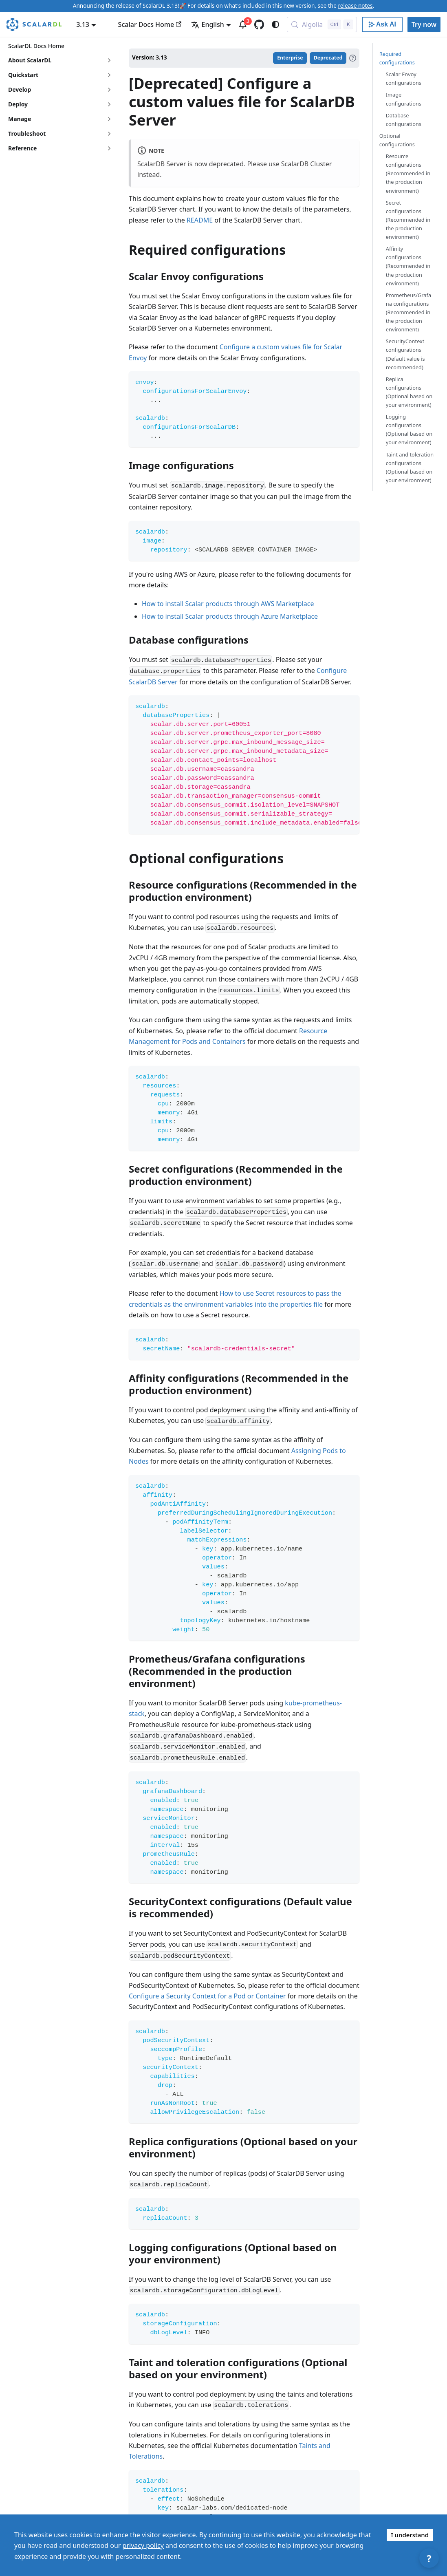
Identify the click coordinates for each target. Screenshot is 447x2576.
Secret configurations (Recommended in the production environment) (408, 219)
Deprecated (328, 57)
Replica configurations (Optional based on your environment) (409, 391)
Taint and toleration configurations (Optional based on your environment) (410, 467)
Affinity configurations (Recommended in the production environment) (408, 266)
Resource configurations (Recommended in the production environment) (408, 173)
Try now (424, 24)
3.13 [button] (82, 24)
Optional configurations (397, 140)
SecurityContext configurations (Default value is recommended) (405, 354)
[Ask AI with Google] (382, 24)
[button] (60, 133)
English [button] (207, 24)
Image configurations (403, 99)
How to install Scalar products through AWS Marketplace (228, 603)
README (200, 220)
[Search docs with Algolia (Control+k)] (322, 24)
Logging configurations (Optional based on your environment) (409, 429)
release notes (355, 5)
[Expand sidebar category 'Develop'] (109, 89)
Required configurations (397, 58)
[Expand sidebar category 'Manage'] (109, 119)
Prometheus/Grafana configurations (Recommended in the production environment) (408, 312)
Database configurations (403, 120)
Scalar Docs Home (150, 24)
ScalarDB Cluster (306, 163)
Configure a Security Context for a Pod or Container (207, 1996)
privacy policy (143, 2545)
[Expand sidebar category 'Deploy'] (109, 104)
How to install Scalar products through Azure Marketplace (230, 616)
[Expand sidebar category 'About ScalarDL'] (109, 60)
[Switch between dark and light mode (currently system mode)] (275, 24)
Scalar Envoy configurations (403, 78)
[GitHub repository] (259, 24)
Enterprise (290, 57)
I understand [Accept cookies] (410, 2535)
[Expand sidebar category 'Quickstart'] (109, 75)
